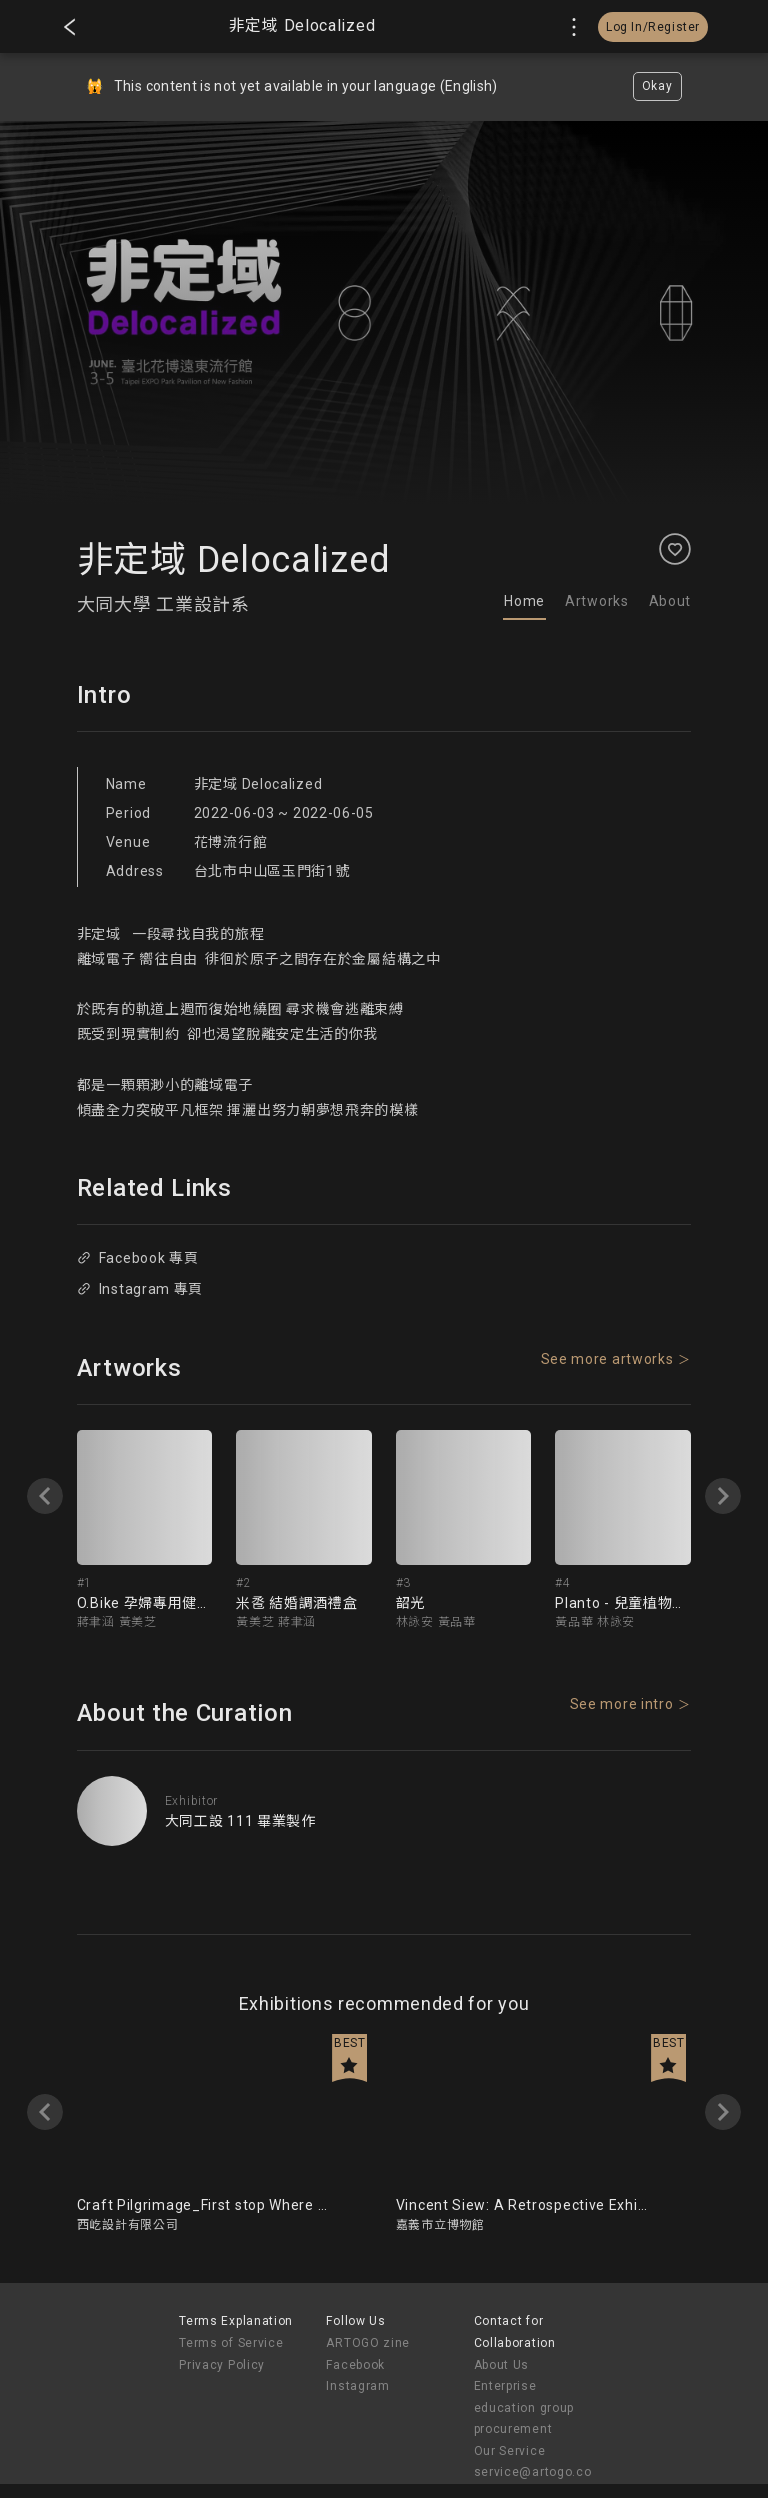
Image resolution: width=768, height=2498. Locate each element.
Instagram (357, 2386)
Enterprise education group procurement (524, 2407)
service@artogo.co (533, 2472)
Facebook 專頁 (137, 1258)
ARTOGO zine (368, 2343)
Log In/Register (653, 27)
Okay (657, 86)
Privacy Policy (222, 2365)
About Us (502, 2365)
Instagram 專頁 (140, 1289)
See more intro (622, 1704)
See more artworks (607, 1359)
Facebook (355, 2365)
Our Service (510, 2451)
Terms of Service (231, 2343)
